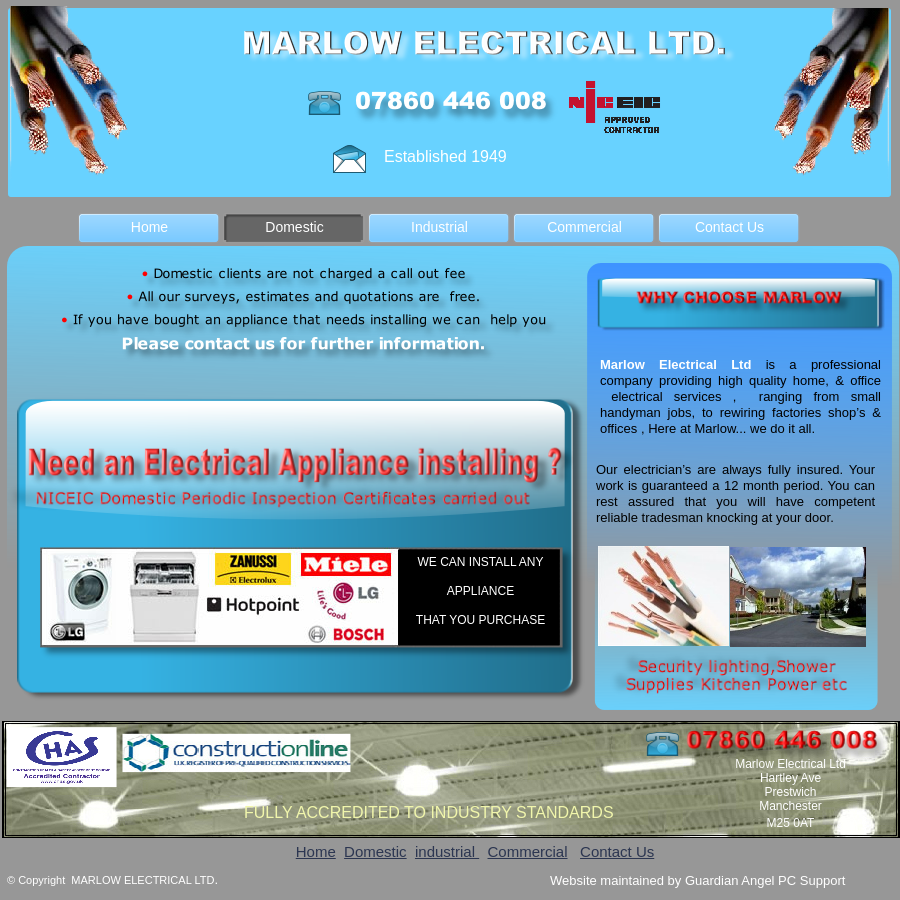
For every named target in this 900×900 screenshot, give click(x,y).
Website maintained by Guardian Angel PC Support (697, 880)
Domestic (375, 851)
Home (316, 851)
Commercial (528, 851)
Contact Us (617, 851)
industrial (447, 851)
